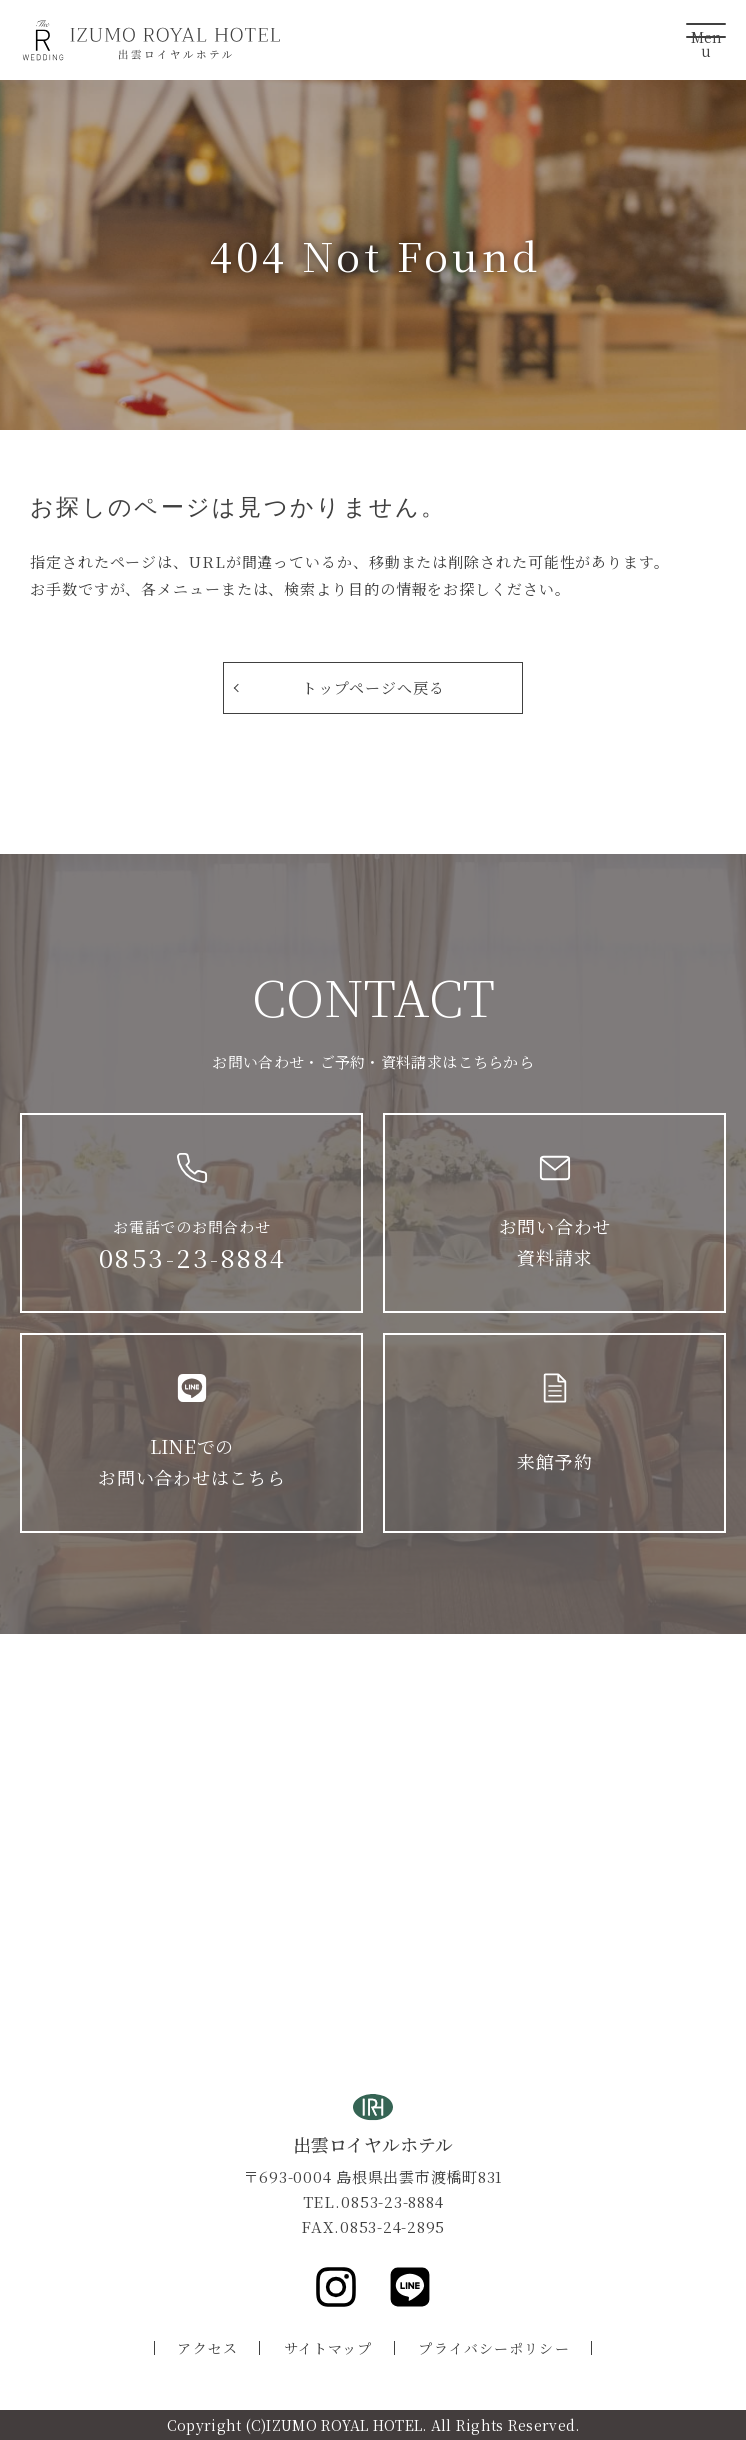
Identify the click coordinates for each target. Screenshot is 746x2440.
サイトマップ (328, 2348)
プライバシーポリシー (493, 2348)
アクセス (207, 2348)
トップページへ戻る (373, 687)
